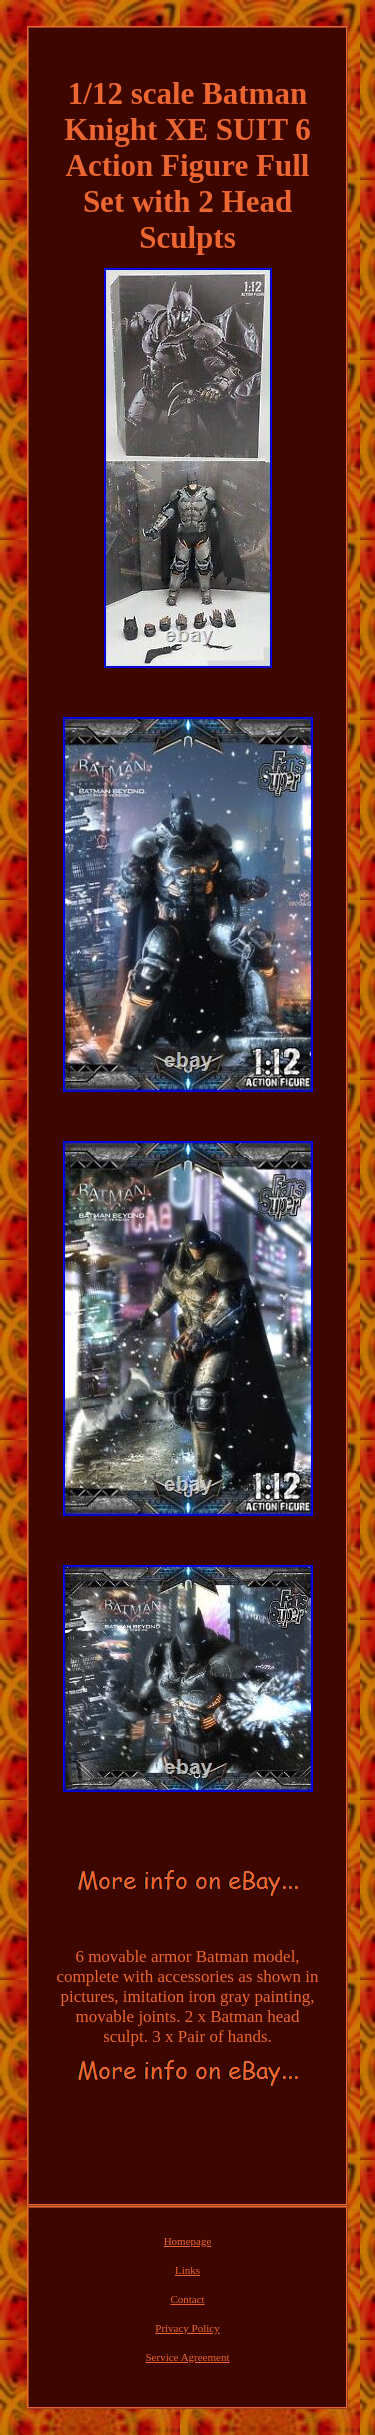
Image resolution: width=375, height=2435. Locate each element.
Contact (187, 2299)
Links (187, 2270)
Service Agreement (188, 2357)
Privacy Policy (187, 2328)
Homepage (188, 2241)
